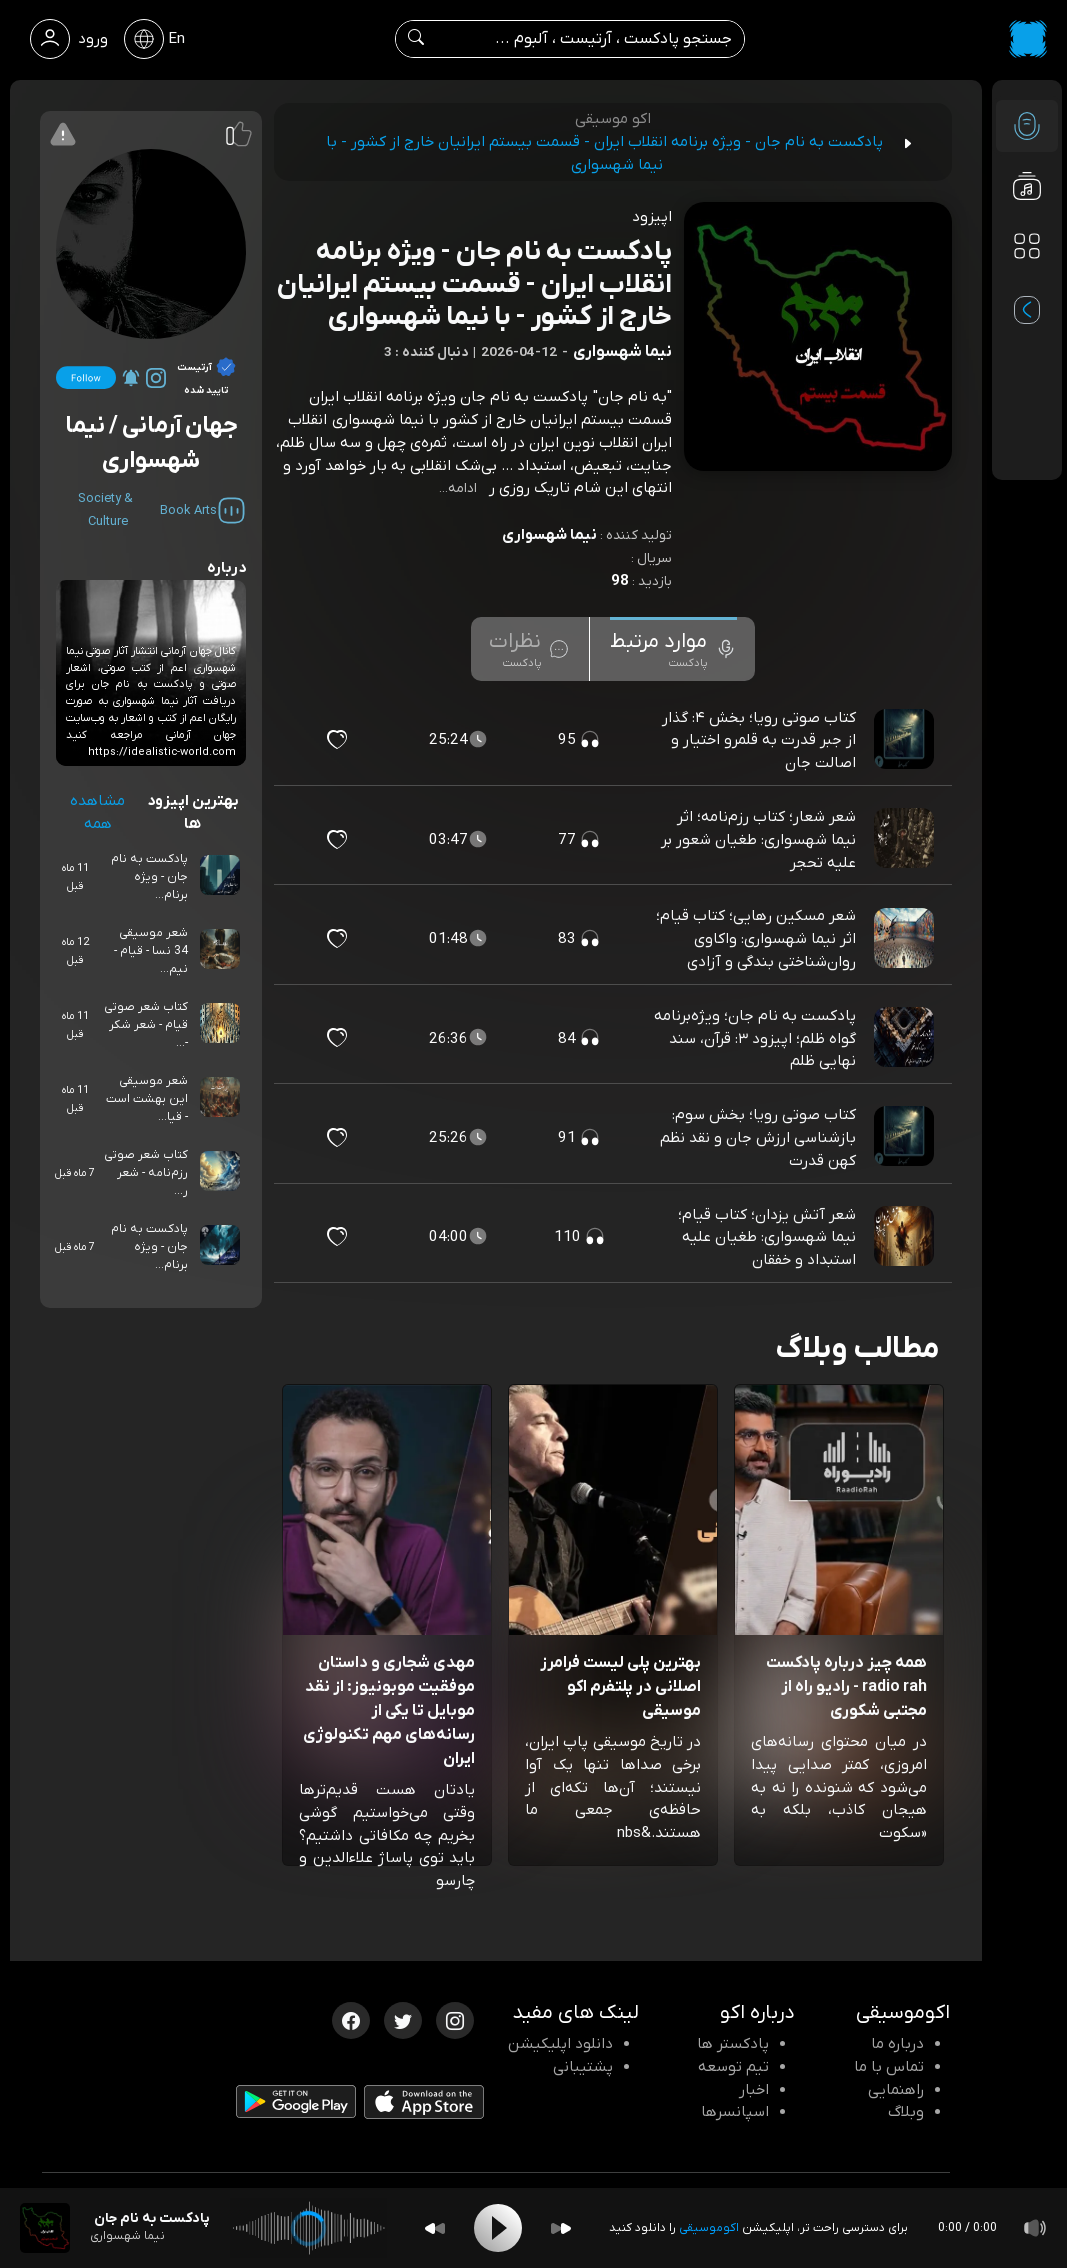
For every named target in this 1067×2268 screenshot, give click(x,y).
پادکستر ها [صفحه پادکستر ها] (733, 2044)
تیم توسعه (733, 2067)
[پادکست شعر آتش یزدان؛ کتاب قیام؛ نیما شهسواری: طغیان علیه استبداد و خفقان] (906, 1237)
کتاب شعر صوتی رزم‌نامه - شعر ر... (146, 1173)
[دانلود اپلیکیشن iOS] (424, 2106)
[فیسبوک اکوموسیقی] (351, 2019)
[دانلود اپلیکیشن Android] (296, 2106)
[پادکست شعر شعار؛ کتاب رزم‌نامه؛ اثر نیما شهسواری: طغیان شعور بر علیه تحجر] (906, 839)
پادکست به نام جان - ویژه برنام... (149, 877)
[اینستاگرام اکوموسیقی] (455, 2019)
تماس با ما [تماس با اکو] (889, 2067)
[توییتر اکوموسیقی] (403, 2019)
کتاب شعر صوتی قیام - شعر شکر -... (146, 1025)
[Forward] (561, 2228)
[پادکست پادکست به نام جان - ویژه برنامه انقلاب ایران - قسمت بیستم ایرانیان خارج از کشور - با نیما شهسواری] (45, 2228)
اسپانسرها (735, 2112)
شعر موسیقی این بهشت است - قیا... (147, 1099)
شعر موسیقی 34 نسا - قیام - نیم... (151, 951)
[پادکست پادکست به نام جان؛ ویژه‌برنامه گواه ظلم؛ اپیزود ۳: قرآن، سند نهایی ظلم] (906, 1038)
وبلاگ (906, 2112)
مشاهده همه (97, 812)
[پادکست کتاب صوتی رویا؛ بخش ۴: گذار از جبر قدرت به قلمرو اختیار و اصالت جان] (906, 740)
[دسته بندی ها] (1027, 246)
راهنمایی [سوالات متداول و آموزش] (896, 2090)
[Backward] (435, 2228)
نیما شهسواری (549, 535)
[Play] (498, 2228)
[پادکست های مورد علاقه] (1027, 286)
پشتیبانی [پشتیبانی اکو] (583, 2067)
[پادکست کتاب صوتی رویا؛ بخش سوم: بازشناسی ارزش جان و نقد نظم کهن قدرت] (906, 1138)
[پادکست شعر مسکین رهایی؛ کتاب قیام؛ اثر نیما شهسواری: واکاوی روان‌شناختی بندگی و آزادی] (906, 939)
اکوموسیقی (709, 2228)
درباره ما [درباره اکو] (897, 2044)
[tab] (673, 649)
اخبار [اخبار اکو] (754, 2090)
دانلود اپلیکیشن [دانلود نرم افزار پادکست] (560, 2044)
